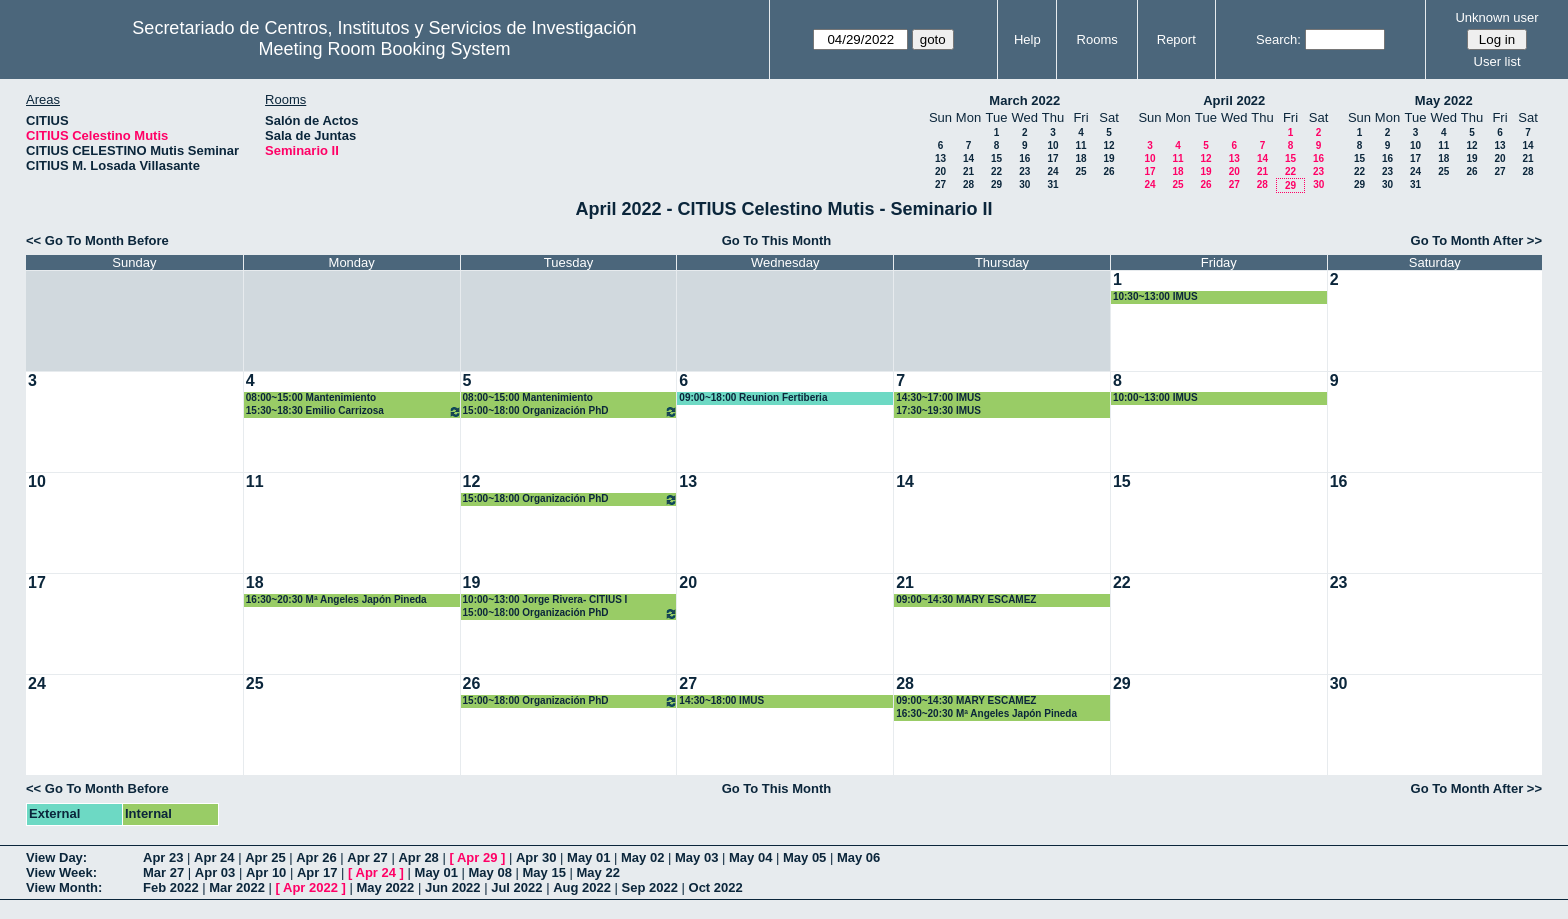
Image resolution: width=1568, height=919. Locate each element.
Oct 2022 (716, 887)
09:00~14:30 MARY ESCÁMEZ (966, 599)
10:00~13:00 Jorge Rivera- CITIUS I (545, 599)
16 (1024, 158)
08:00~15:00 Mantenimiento (311, 397)
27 (940, 184)
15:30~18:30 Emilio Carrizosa (354, 411)
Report (1176, 39)
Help (1027, 39)
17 (1052, 158)
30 (1024, 184)
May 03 (696, 857)
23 (1024, 171)
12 (1108, 145)
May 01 (588, 857)
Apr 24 (214, 857)
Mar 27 (163, 872)
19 (1108, 158)
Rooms (1097, 39)
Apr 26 (316, 857)
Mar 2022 (237, 887)
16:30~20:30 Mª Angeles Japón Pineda (336, 599)
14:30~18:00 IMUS (721, 700)
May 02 (642, 857)
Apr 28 (418, 857)
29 (996, 184)
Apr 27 (367, 857)
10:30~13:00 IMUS (1155, 296)
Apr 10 (266, 872)
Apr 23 (163, 857)
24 (1052, 171)
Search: (1278, 39)
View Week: (61, 872)
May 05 (804, 857)
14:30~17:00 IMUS (938, 397)
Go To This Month (777, 240)
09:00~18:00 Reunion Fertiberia (753, 397)
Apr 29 (477, 857)
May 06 (858, 857)
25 (1080, 171)
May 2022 (1444, 100)
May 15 (544, 872)
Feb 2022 (171, 887)
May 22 (598, 872)
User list (1497, 61)
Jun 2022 (453, 887)
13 (940, 158)
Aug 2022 (582, 887)
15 (996, 158)
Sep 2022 (650, 887)
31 (1052, 184)
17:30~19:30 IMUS (938, 410)
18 (1080, 158)
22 (996, 171)
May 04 (750, 857)
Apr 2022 (310, 887)
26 (1108, 171)
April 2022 (1234, 100)
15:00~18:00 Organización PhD (571, 411)
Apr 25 (265, 857)
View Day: (56, 857)
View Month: (64, 887)
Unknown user (1496, 17)
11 (1080, 145)
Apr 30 (536, 857)
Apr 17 (317, 872)
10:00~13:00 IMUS (1155, 397)
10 (1052, 145)
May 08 (490, 872)
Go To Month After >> (1476, 240)
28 (968, 184)
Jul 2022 (516, 887)
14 (968, 158)
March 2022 (1024, 100)
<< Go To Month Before (97, 240)
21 (968, 171)
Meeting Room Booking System (384, 49)
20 (940, 171)
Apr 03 (215, 872)
